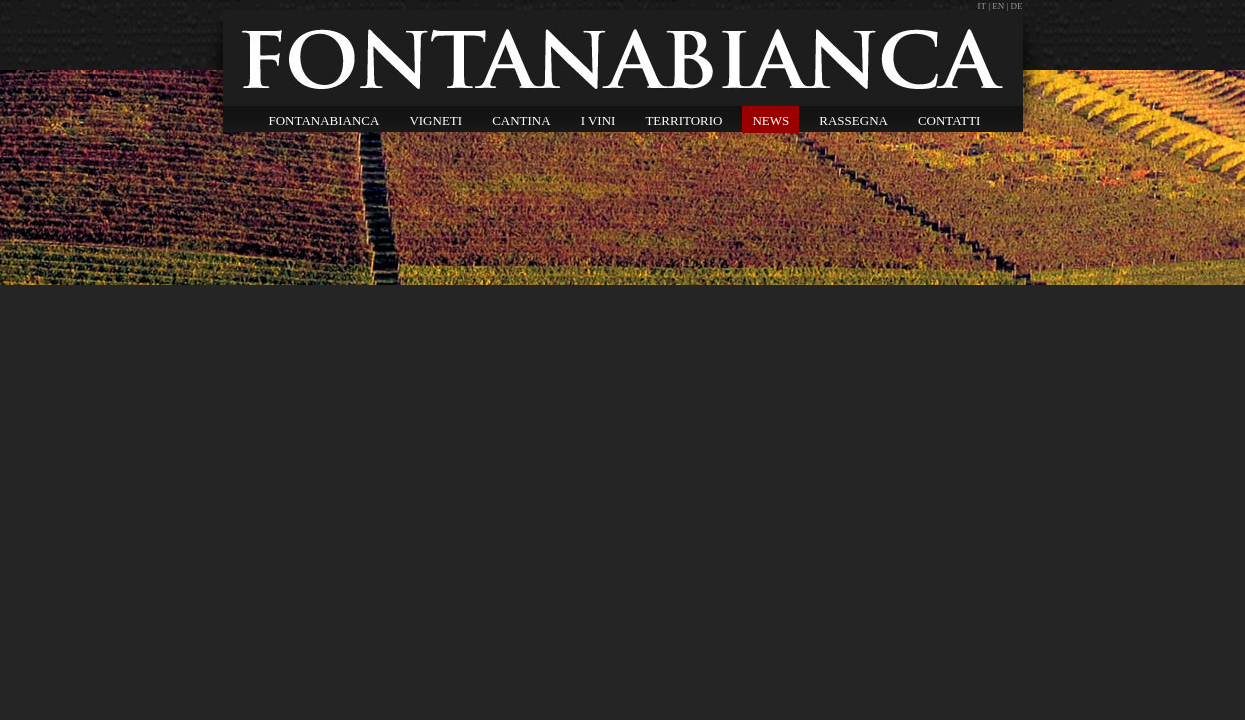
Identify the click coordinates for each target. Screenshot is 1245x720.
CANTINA (521, 120)
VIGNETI (435, 120)
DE (1017, 6)
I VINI (598, 120)
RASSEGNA (853, 120)
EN (998, 6)
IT (983, 6)
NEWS (770, 120)
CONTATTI (949, 120)
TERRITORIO (683, 120)
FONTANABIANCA (324, 120)
